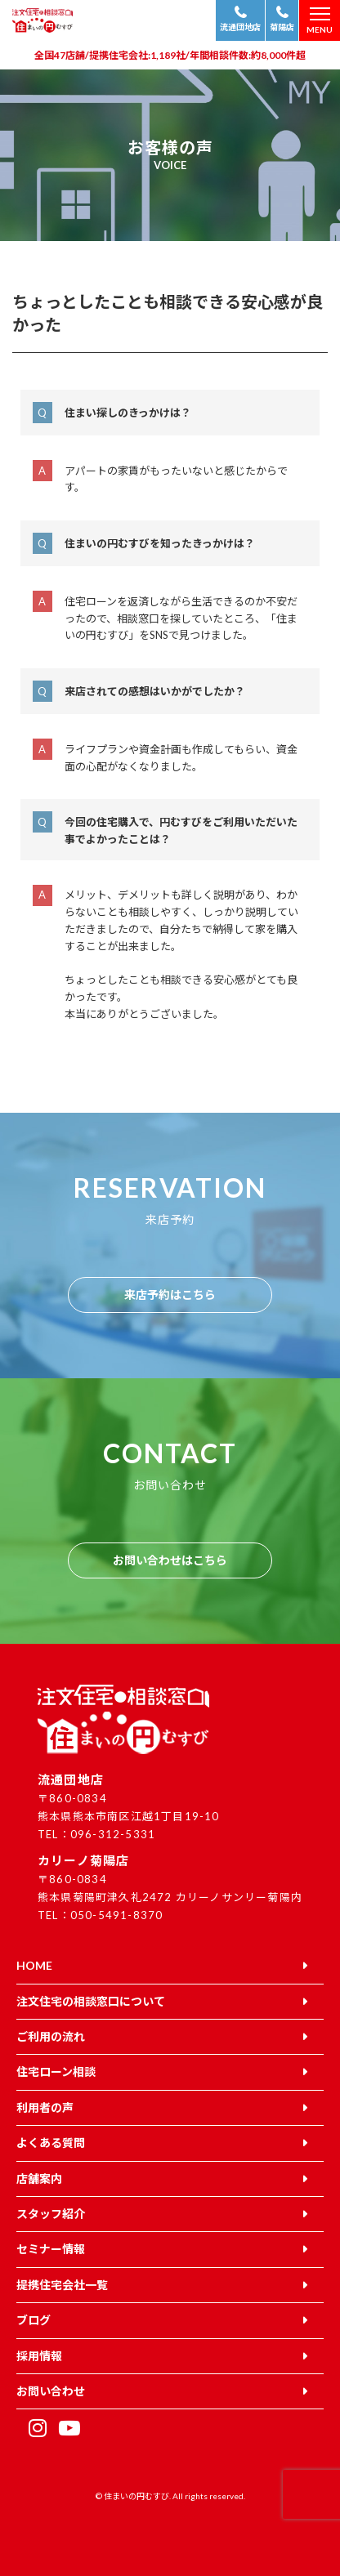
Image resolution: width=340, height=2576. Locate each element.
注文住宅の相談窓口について (90, 2001)
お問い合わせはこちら (170, 1560)
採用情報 (39, 2356)
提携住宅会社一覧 (62, 2285)
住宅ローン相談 (56, 2071)
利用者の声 (45, 2107)
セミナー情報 (50, 2249)
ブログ (33, 2320)
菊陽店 (282, 27)
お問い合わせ (50, 2391)
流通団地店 (240, 27)
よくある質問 (50, 2143)
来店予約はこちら (170, 1294)
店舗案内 (39, 2178)
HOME (34, 1965)
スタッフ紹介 (50, 2214)
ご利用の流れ (50, 2036)
